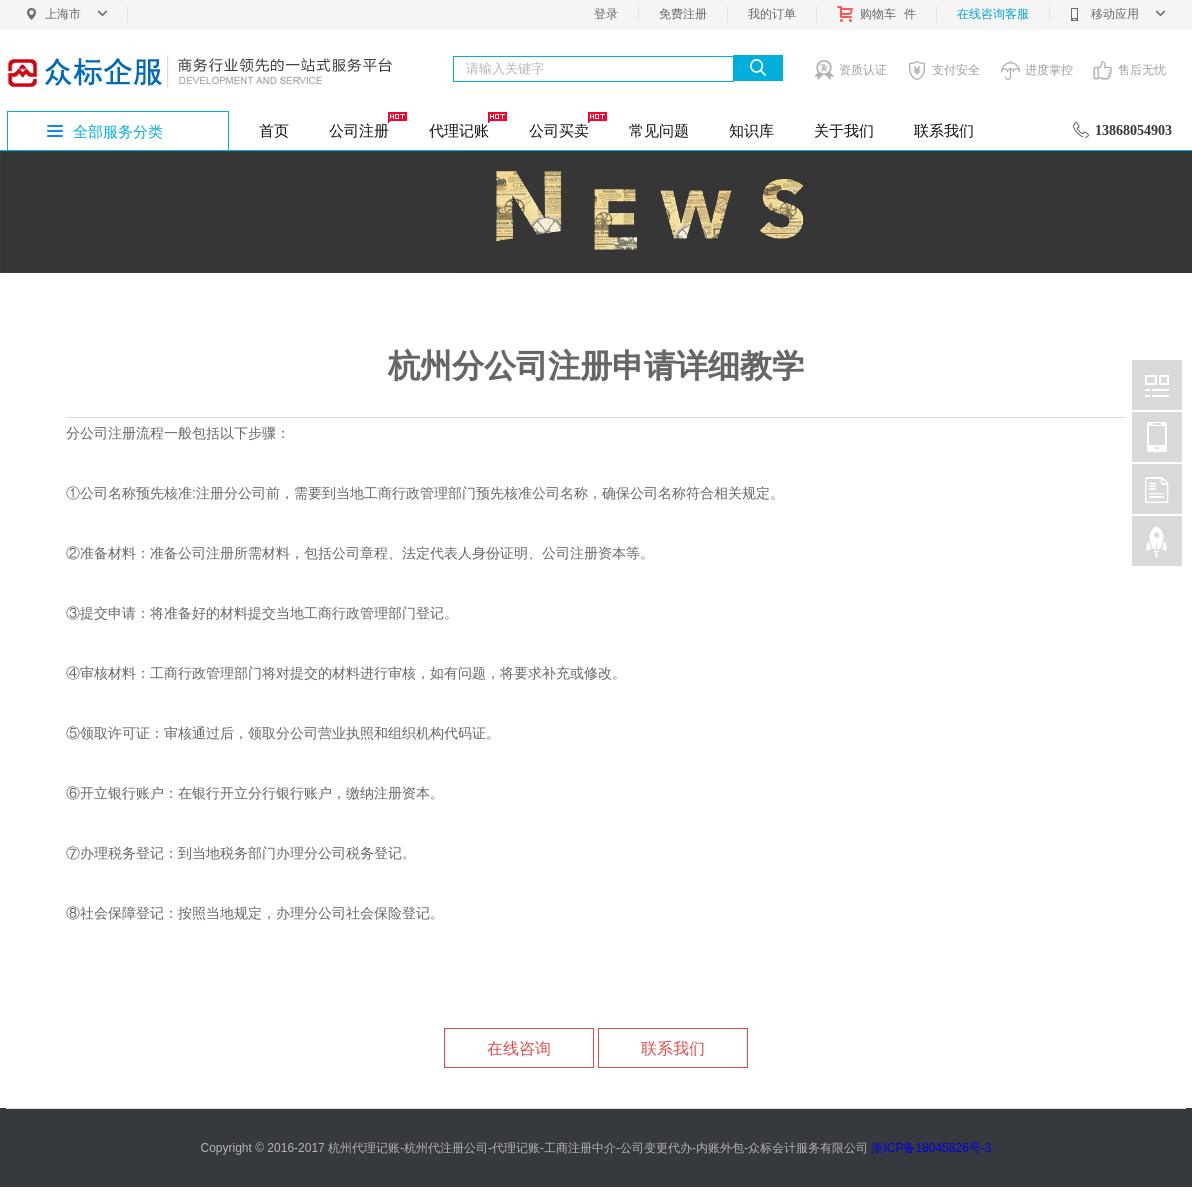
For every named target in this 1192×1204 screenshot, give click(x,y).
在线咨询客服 (993, 14)
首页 (274, 130)
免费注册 (683, 14)
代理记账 (466, 125)
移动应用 (1117, 14)
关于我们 (844, 130)
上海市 (76, 14)
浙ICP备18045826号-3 (931, 1148)
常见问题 (659, 130)
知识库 (751, 130)
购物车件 (876, 14)
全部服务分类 (118, 131)
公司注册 (366, 125)
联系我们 (944, 130)
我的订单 (772, 14)
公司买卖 (566, 125)
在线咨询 (519, 1048)
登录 (606, 14)
